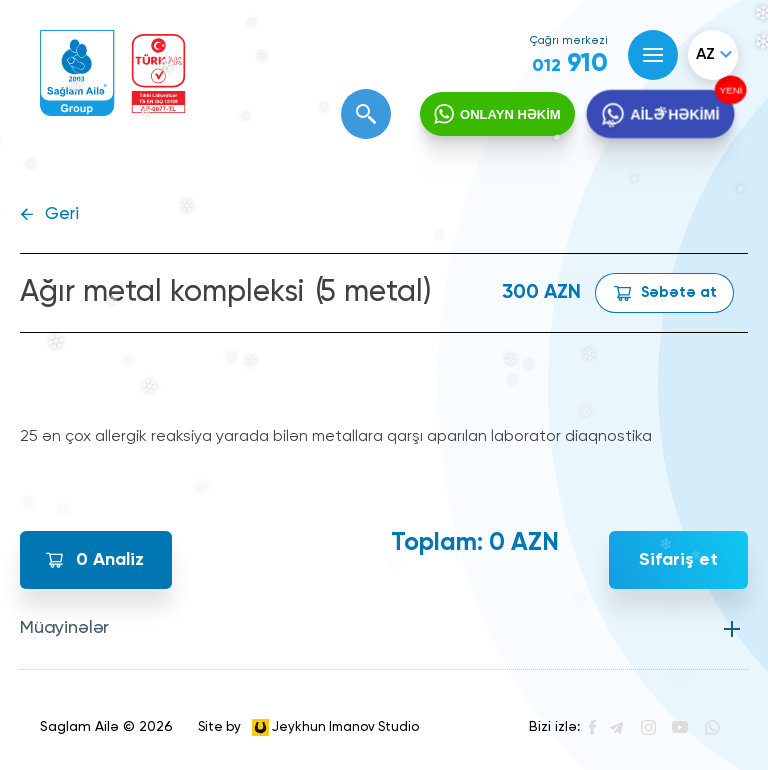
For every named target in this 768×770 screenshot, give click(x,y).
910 (570, 64)
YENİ (728, 90)
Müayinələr (64, 628)
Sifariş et (678, 560)
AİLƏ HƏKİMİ (674, 115)
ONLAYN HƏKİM (510, 114)
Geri (62, 214)
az (705, 55)
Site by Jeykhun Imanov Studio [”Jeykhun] (308, 727)
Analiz (110, 560)
